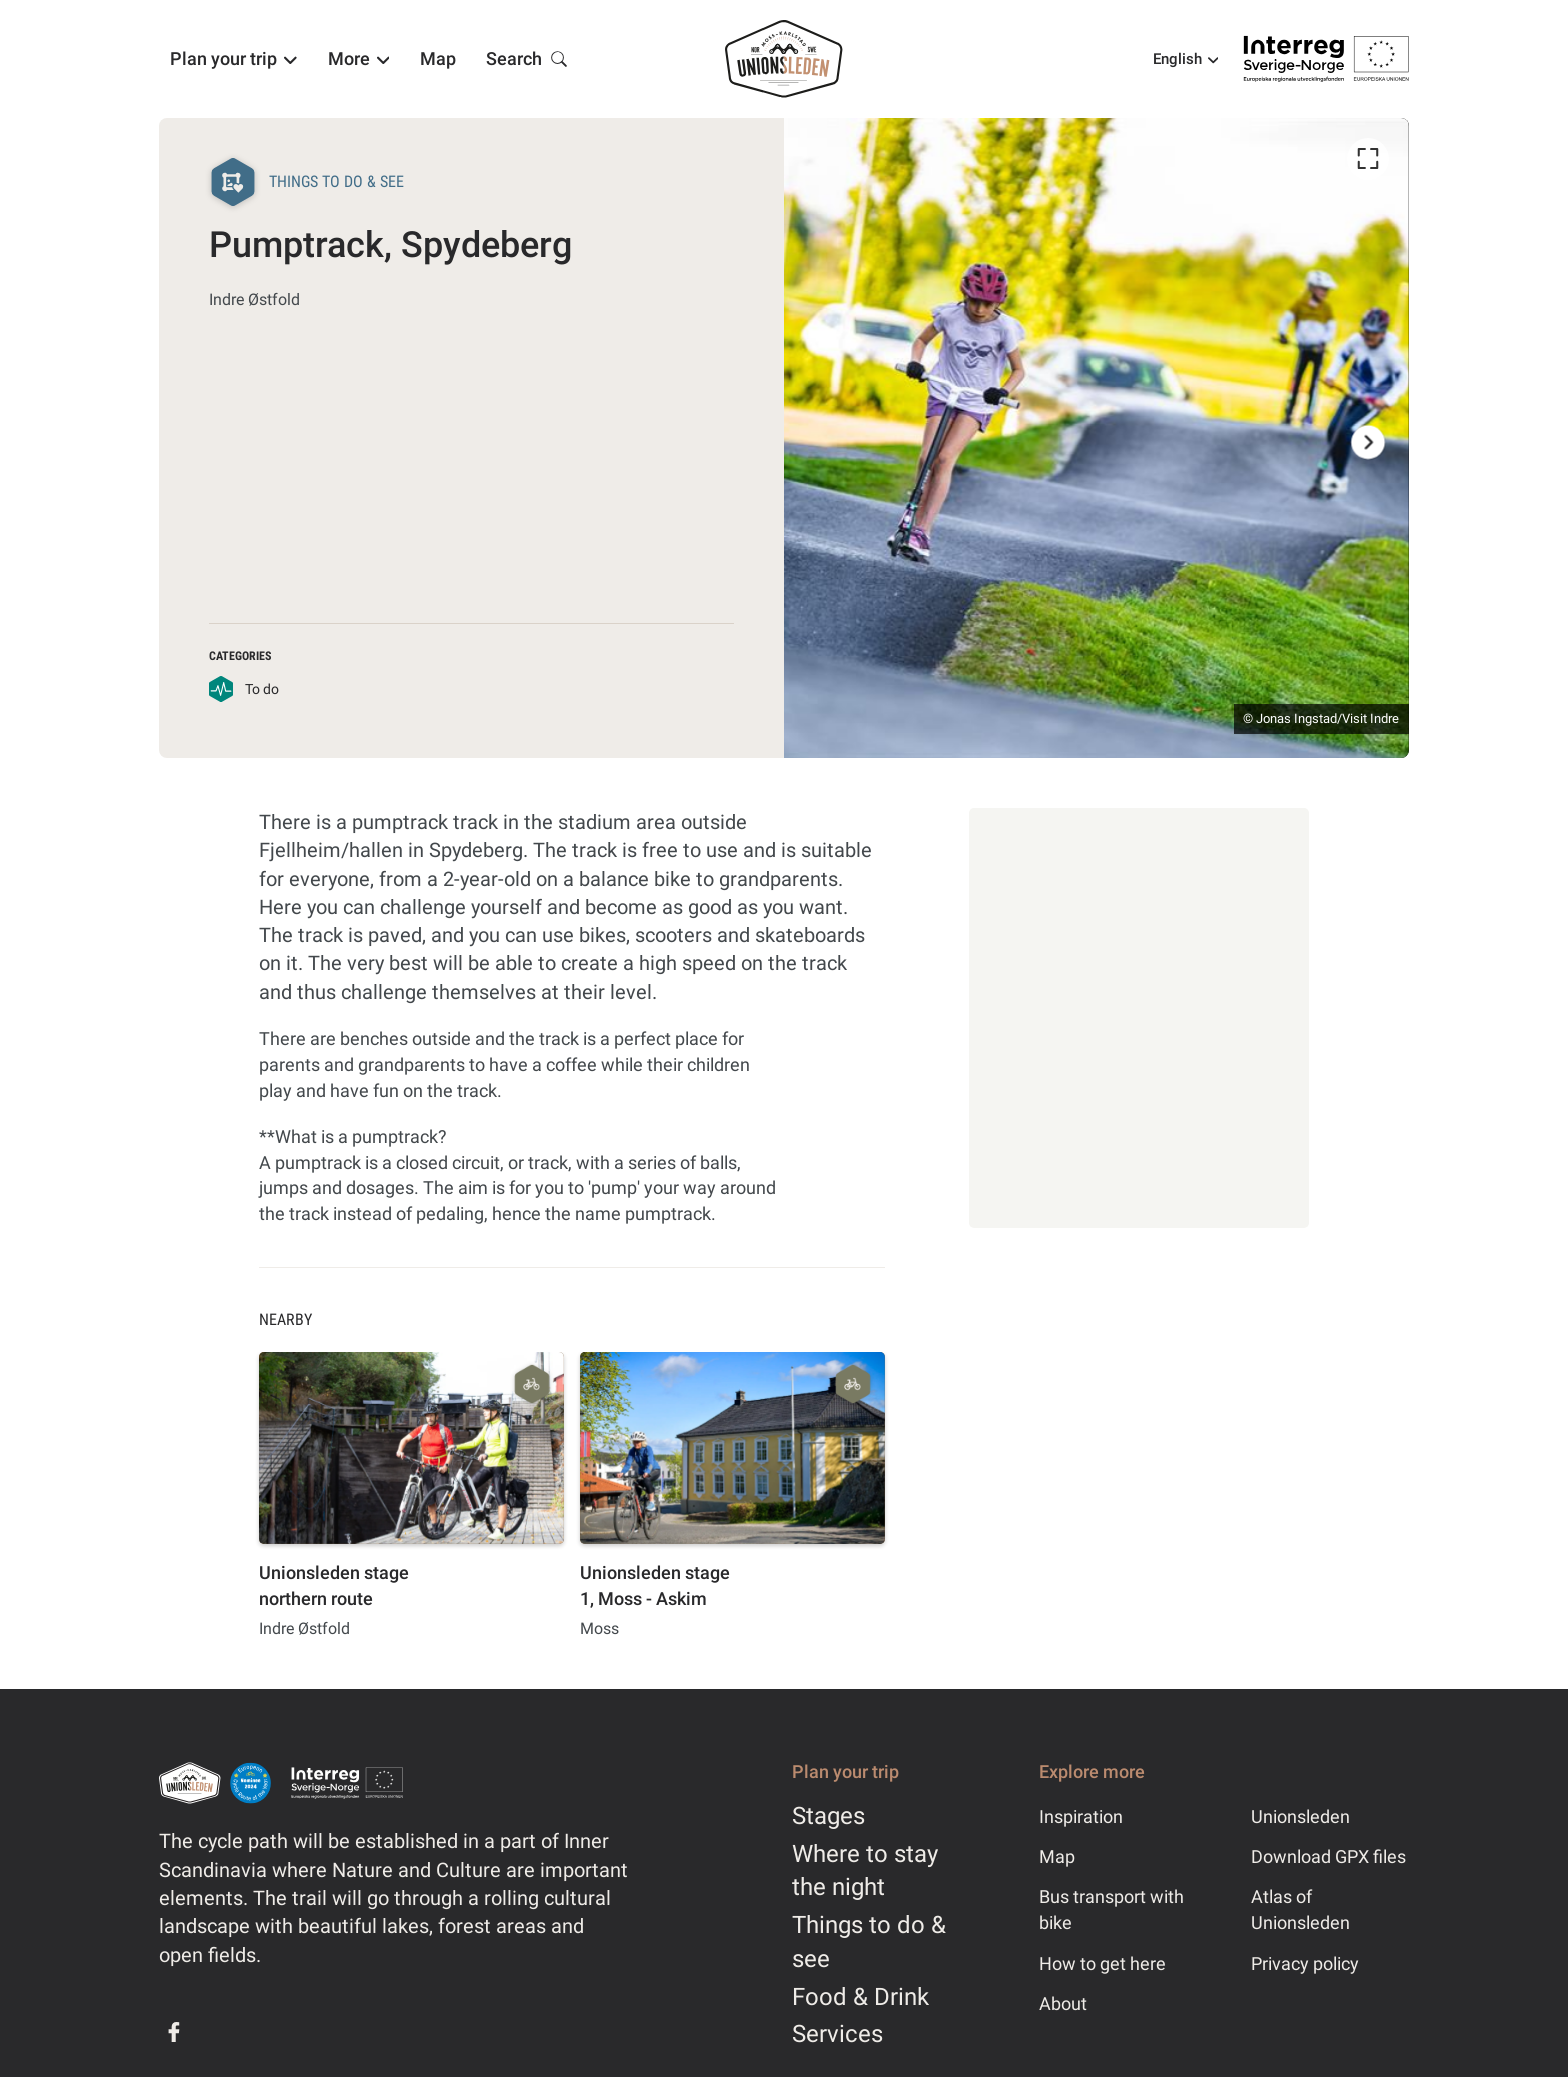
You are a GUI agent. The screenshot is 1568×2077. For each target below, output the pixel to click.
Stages (828, 1816)
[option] (1096, 438)
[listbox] (1096, 438)
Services (837, 2034)
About (1063, 2003)
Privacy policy (1305, 1963)
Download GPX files (1328, 1856)
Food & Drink (860, 1997)
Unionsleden (1300, 1816)
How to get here (1102, 1963)
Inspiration (1081, 1816)
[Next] (1368, 442)
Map (1057, 1856)
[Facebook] (174, 2032)
